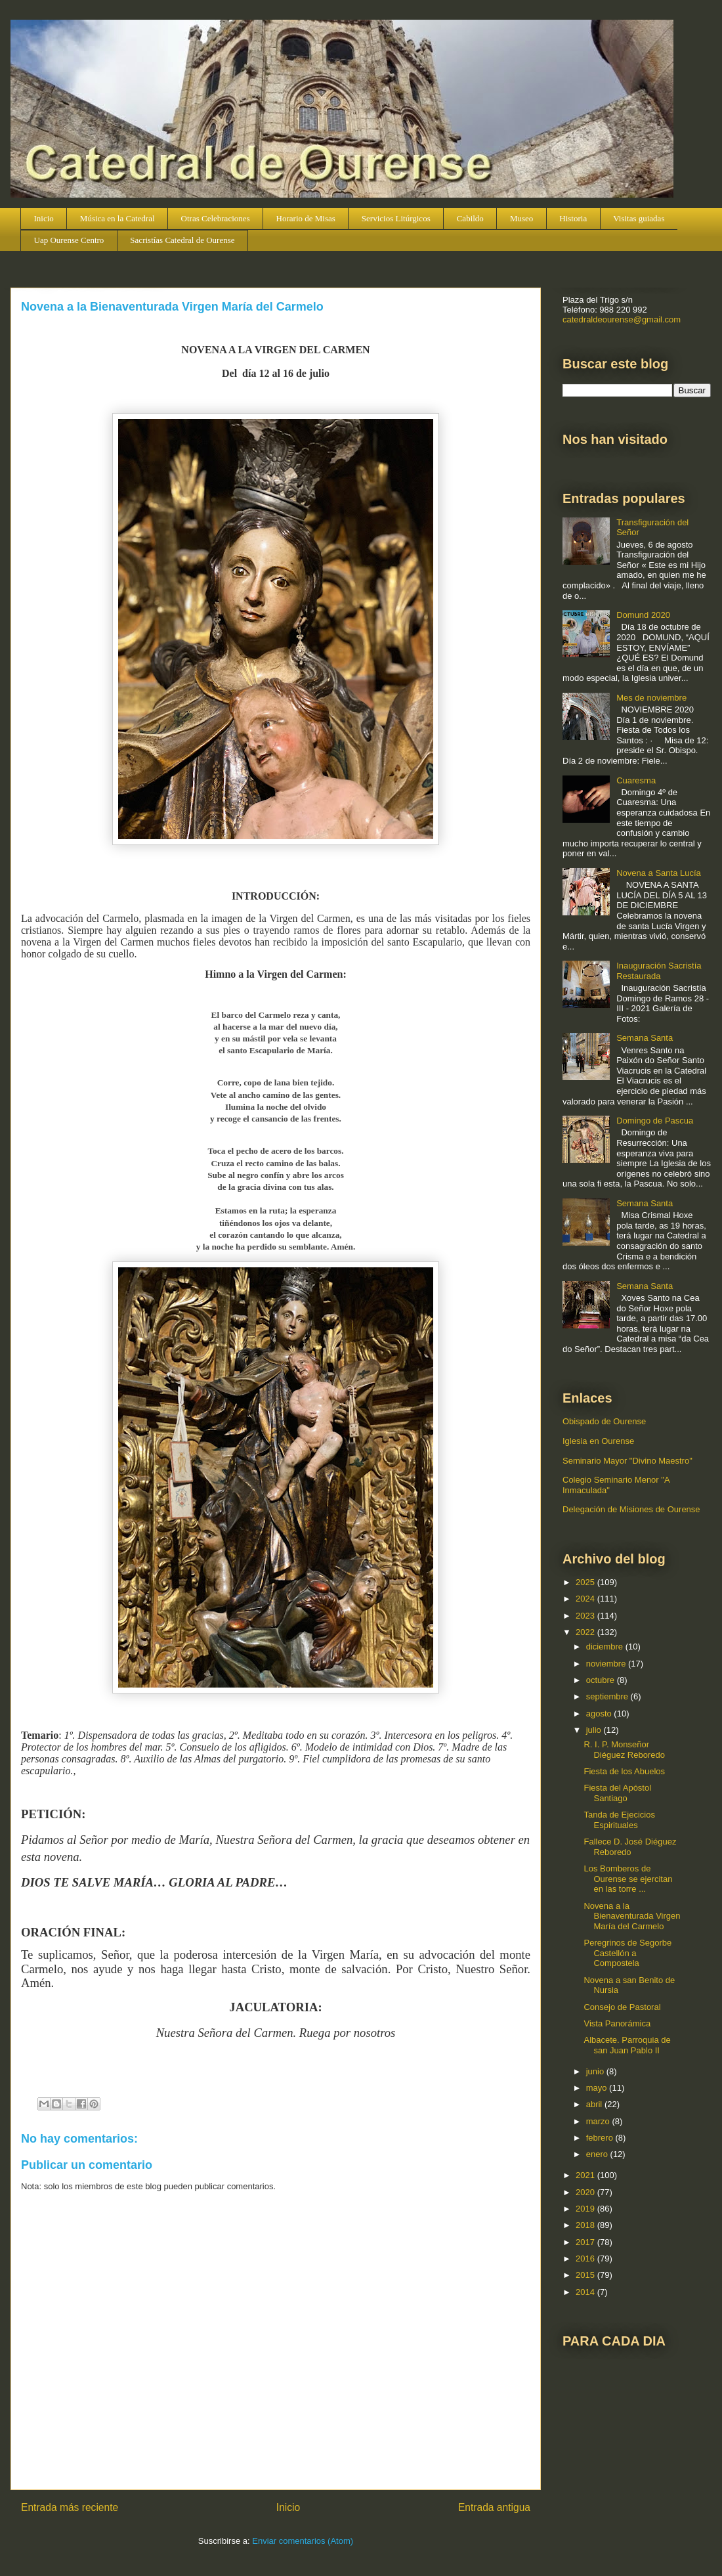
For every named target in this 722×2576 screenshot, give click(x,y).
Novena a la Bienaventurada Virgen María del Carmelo (632, 1916)
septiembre (608, 1696)
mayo (597, 2088)
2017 (586, 2242)
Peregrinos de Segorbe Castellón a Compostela (627, 1953)
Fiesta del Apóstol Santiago (617, 1793)
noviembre (607, 1664)
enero (598, 2154)
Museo (521, 218)
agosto (600, 1713)
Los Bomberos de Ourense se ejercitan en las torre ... (628, 1879)
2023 (586, 1616)
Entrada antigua (494, 2507)
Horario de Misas (305, 218)
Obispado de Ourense (604, 1421)
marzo (599, 2121)
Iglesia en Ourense (598, 1441)
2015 (586, 2275)
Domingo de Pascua (654, 1120)
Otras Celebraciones (215, 218)
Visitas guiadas (638, 218)
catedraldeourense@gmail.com (622, 319)
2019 (586, 2209)
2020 (586, 2192)
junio (596, 2071)
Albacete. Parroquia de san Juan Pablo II (627, 2045)
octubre (601, 1680)
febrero (601, 2138)
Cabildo (470, 218)
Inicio (44, 218)
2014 (586, 2292)
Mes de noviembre (651, 698)
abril (595, 2104)
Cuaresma (636, 780)
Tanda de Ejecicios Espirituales (619, 1820)
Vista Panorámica (617, 2023)
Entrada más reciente (69, 2507)
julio (595, 1730)
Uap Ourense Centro (69, 240)
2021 (586, 2175)
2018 (586, 2225)
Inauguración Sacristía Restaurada (658, 971)
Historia (573, 218)
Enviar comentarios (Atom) (302, 2541)
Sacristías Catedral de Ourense (182, 240)
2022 (586, 1632)
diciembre (606, 1646)
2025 (586, 1582)
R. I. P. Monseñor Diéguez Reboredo (624, 1749)
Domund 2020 (643, 615)
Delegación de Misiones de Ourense (631, 1509)
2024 (586, 1599)
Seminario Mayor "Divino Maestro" (627, 1461)
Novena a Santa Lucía (658, 873)
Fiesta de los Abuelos (624, 1771)
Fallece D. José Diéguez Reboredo (630, 1847)
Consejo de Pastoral (622, 2007)
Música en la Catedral (117, 218)
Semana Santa (644, 1038)
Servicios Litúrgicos (396, 218)
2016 (586, 2258)
